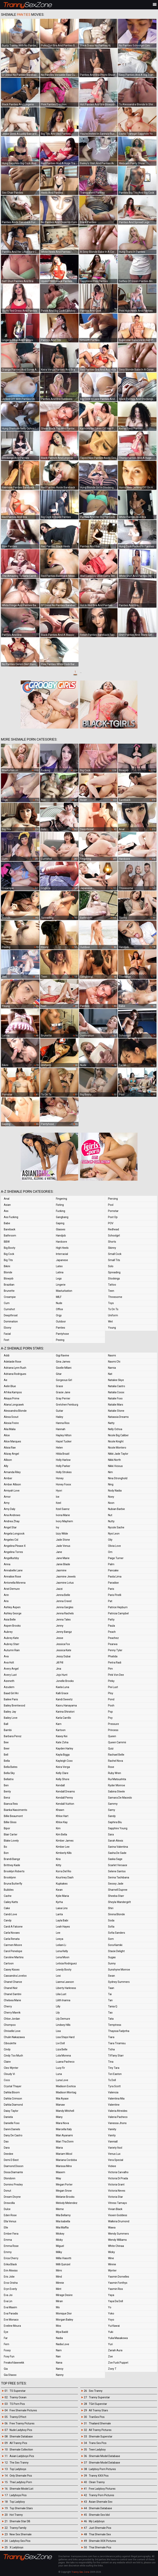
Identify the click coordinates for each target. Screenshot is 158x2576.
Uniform (113, 1315)
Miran (59, 2301)
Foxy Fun (9, 2356)
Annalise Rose (12, 1576)
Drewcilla (9, 2202)
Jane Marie (63, 1558)
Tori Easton (115, 2074)
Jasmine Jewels (66, 1576)
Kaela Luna (62, 1687)
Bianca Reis (11, 1803)
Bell (6, 1754)
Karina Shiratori (65, 1711)
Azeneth (9, 1680)
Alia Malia (10, 1429)
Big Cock (9, 1253)
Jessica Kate (63, 1650)
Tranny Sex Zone (80, 2572)
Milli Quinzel (63, 2264)
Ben (6, 1785)
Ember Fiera (11, 2233)
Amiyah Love (12, 1490)
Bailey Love (10, 1717)
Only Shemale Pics (21, 2475)
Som (111, 1938)
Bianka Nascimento (15, 1809)
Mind (59, 2276)
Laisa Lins (62, 1908)
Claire (7, 2061)
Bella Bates (10, 1766)
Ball (6, 1723)
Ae (5, 1380)
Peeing (60, 1339)
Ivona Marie (63, 1515)
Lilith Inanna (63, 2000)
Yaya (111, 2295)
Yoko (111, 2313)
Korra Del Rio (63, 1871)
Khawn (60, 1809)
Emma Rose (11, 2245)
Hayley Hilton (63, 1435)
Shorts (112, 1241)
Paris (111, 1588)
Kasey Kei (61, 1736)
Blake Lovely (11, 1840)
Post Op (113, 1217)
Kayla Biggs (63, 1754)
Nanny (60, 2374)
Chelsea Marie (12, 2000)
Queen (112, 1736)
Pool (110, 1204)
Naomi (112, 1355)
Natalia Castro (116, 1386)
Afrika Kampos (13, 1392)
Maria (59, 2147)
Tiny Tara (113, 2067)
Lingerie (60, 1284)
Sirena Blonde (116, 1914)
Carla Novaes (12, 1932)
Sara (111, 1834)
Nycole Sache (116, 1527)
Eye (6, 2331)
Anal (6, 1198)
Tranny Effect (18, 2416)
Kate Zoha (62, 1742)
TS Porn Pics (17, 2403)
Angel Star (10, 1527)
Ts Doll (112, 2080)
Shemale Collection (21, 2449)
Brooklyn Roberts (14, 1871)
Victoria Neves (116, 2190)
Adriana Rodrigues (15, 1373)
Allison (8, 1459)
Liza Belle (61, 2049)
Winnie (112, 2264)
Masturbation (64, 1290)
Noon (111, 1502)
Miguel (60, 2245)
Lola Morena (63, 2055)
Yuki (110, 2331)
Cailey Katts (11, 1902)
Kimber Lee (63, 1846)
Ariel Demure (12, 1588)
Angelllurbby (11, 1558)
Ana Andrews (12, 1515)
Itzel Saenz (63, 1509)
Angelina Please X (15, 1545)
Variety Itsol (115, 2147)
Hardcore (61, 1241)
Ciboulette (10, 2043)
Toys (111, 1303)
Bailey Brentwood (14, 1705)
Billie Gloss (10, 1822)
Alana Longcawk (14, 1404)
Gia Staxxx (10, 2374)
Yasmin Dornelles (118, 2276)
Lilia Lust (61, 1994)
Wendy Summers (118, 2233)
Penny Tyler (115, 1650)
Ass (6, 1210)
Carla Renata (12, 1938)
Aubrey (8, 1631)
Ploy (110, 1693)
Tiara (111, 2037)
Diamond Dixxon (13, 2166)
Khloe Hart (62, 1816)
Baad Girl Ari (11, 1693)
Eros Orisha (11, 2282)
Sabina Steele (116, 1791)
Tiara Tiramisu (117, 2043)
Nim (110, 1472)
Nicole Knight (116, 1441)
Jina (58, 1668)
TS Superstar (18, 2390)
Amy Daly (9, 1509)
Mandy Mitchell (65, 2110)
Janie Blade (63, 1564)
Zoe (110, 2356)
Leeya (59, 1938)
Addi (6, 1355)
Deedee (8, 2153)
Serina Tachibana (118, 1877)
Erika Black (10, 2264)
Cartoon (9, 1963)
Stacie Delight (116, 1951)
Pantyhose (62, 1333)
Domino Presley (13, 2184)
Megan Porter (64, 2184)
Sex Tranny (95, 2390)
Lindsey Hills (63, 2024)
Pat (110, 1601)
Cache (7, 1895)
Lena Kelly (62, 1951)
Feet (6, 1339)
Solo (110, 1266)
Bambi (8, 1730)
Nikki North (114, 1459)
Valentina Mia (116, 2098)
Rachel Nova (115, 1760)
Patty (111, 1619)
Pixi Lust (113, 1687)
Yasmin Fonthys (117, 2282)
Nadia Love (62, 2344)
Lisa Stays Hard (65, 2037)
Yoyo (111, 2319)
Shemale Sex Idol (99, 2514)
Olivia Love (114, 1545)
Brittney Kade (12, 1865)
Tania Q (112, 2006)
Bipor (7, 1828)
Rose (111, 1766)
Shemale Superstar (100, 2436)
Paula (111, 1625)
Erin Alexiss (11, 2270)
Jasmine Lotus (65, 1582)
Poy (110, 1717)
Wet (110, 1321)
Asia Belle (10, 1619)
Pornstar (113, 1210)
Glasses (60, 1229)
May (58, 2178)
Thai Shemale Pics (100, 2547)
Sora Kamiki (115, 1945)
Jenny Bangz (64, 1631)
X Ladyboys (16, 2547)
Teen (111, 1290)
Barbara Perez (12, 1736)
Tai (110, 1994)
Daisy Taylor (11, 2110)
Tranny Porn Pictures (101, 2495)
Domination (11, 1321)
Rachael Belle (116, 1754)
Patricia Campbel (118, 1613)
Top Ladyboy (17, 2501)
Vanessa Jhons (117, 2123)
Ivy (57, 1527)
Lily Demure (63, 2018)
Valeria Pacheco (118, 2116)
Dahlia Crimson (13, 2098)
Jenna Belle (63, 1594)
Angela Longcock (14, 1533)
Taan (111, 1988)
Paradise (113, 1582)
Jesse (59, 1637)
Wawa (111, 2227)
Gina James (63, 1361)
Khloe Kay (62, 1822)
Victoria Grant (116, 2184)
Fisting (60, 1204)
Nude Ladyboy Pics (21, 2429)
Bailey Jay (10, 1711)
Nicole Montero (117, 1447)
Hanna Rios (63, 1423)
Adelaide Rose (12, 1361)
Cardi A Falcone (13, 1926)
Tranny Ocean (18, 2397)
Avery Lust (10, 1674)
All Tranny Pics (18, 2443)
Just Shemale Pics (100, 2527)
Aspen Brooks (12, 1625)
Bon (6, 1852)
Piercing (113, 1198)
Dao (6, 2141)
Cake (7, 1908)
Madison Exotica (66, 2086)
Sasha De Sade (117, 1852)
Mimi (59, 2270)
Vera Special (115, 2159)
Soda (111, 1920)
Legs (59, 1278)
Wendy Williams (117, 2239)
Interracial (62, 1253)
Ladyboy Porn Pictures (102, 2469)
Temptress (114, 2024)
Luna (59, 2074)
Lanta (59, 1914)
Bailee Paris (11, 1699)
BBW (7, 1241)
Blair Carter (10, 1834)
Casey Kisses (12, 1969)
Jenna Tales (63, 1619)
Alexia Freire (11, 1423)
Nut (110, 1515)
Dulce (7, 2209)
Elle (6, 2227)
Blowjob (8, 1278)
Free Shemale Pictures (23, 2410)
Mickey (60, 2233)
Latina (59, 1272)
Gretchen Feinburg (67, 1404)
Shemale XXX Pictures (102, 2540)
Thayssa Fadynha (118, 2031)
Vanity (112, 2135)
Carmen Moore (13, 1945)
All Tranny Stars (98, 2410)
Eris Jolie (9, 2276)
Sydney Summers (119, 1981)
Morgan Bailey (64, 2319)
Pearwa (112, 1644)
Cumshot (9, 1309)
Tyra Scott (114, 2086)
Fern (6, 2344)
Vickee (112, 2166)
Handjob (61, 1235)
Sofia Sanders (116, 1932)
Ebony (7, 1327)
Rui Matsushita (117, 1779)
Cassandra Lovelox (15, 1975)
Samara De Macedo (120, 1797)
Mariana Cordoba (66, 2159)
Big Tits (8, 1260)
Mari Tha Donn (65, 2141)
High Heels (62, 1247)
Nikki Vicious (115, 1466)
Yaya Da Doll (115, 2301)
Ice (57, 1496)
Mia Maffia (62, 2227)
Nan (58, 2356)
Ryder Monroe (116, 1785)
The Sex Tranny (19, 2462)
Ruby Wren (114, 1773)
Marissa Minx (64, 2166)
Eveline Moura (12, 2325)
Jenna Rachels (65, 1613)
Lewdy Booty (63, 1969)
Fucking (60, 1210)
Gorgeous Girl (64, 1380)
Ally (6, 1466)
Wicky (111, 2252)
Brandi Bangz (12, 1859)
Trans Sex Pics (97, 2443)
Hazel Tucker (64, 1441)
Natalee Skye (116, 1380)
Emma (8, 2239)
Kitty (58, 1865)
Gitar (59, 1373)
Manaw (60, 2104)
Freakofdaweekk (14, 2362)
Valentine (114, 2104)
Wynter (112, 2270)
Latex (59, 1266)
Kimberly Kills (64, 1852)
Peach (112, 1631)
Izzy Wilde (62, 1533)
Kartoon (60, 1730)
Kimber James (65, 1840)
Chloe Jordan (12, 2018)
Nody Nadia (115, 1490)
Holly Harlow (63, 1459)
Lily (58, 2012)
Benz (7, 1797)
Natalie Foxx (115, 1398)
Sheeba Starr (116, 1895)
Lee (58, 1932)
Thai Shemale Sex (100, 2534)
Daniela (8, 2116)
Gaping (60, 1223)
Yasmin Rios (115, 2288)
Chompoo (10, 2024)
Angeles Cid (11, 1539)
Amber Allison (12, 1484)
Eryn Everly (10, 2288)
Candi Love (10, 1914)
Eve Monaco (11, 2319)
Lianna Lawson (65, 1981)
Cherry (8, 2006)
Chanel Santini (12, 1994)
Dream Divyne (12, 2196)
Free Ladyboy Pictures (102, 2488)
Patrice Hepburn (118, 1607)
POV (110, 1223)
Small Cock (114, 1253)
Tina (110, 2061)
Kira (58, 1859)
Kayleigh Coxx (64, 1760)
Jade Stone (63, 1539)
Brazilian (9, 1284)
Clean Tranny (97, 2482)
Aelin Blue (10, 1386)
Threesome (115, 1296)
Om (110, 1552)
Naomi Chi (114, 1361)
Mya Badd (62, 2331)
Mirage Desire (64, 2295)
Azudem (9, 1687)
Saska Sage (115, 1859)
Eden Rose (10, 2215)
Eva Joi (8, 2295)
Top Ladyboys (18, 2469)
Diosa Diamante (13, 2172)
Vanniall (113, 2141)
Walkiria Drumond (118, 2221)
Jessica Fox (63, 1644)
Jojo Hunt (61, 1674)
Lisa (58, 2031)
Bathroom (10, 1235)
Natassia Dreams (118, 1416)
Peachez (113, 1637)
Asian (7, 1204)
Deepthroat (11, 1315)
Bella (7, 1760)
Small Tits (114, 1260)
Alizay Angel (11, 1453)
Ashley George (12, 1613)
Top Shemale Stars (21, 2508)
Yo (109, 2307)
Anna (7, 1564)
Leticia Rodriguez (66, 1963)
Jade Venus (63, 1545)
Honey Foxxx (63, 1484)
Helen (59, 1447)
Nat (110, 1373)
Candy (7, 1920)
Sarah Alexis (115, 1840)
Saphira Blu (115, 1822)
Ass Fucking (11, 1217)
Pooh (111, 1705)
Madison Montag (66, 2092)
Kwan (59, 1889)
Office (59, 1309)
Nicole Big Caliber (118, 1435)
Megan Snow (64, 2190)
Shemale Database (21, 2436)
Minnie (60, 2282)
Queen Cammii (117, 1742)
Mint (58, 2288)
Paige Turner (116, 1558)
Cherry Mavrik (12, 2012)
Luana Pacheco (65, 2061)
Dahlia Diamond (13, 2104)
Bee (6, 1742)
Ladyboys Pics (18, 2495)
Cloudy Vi (9, 2074)
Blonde (8, 1272)
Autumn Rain (12, 1650)
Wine (111, 2258)
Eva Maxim (10, 2307)
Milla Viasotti (63, 2258)
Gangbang (62, 1217)
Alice (7, 1435)
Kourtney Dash (65, 1877)
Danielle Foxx (12, 2123)
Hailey (59, 1416)
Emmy (8, 2252)
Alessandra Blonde (15, 1410)
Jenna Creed (63, 1601)
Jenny (59, 1625)
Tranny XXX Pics (99, 2475)
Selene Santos (117, 1871)
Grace (59, 1386)
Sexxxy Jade (115, 1883)
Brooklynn (10, 1877)
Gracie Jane (63, 1392)
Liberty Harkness (66, 1988)
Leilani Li (61, 1945)
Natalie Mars (115, 1404)
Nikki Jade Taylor (118, 1453)
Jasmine (61, 1570)
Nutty (111, 1521)
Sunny (112, 1963)
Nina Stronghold (117, 1478)
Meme (60, 2209)
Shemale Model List (21, 2488)
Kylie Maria (62, 1895)
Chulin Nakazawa (14, 2037)
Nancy (59, 2368)
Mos (58, 2325)
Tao (110, 2012)
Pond (111, 1699)
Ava (6, 1656)
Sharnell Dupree (117, 1889)
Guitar (59, 1410)
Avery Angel (11, 1668)
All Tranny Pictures (100, 2429)
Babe (7, 1223)
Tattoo (112, 1284)
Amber (8, 1478)
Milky (59, 2252)
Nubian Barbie (116, 1509)
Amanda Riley (12, 1472)
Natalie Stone (116, 1410)
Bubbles (9, 1889)
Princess (113, 1730)
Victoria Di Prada (118, 2178)
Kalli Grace (62, 1693)
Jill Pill (59, 1662)
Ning (110, 1484)
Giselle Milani (63, 1367)
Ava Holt (9, 1662)
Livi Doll (60, 2043)
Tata (111, 2018)
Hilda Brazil (62, 1453)
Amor (7, 1496)
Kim (58, 1828)
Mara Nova (62, 2123)
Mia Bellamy (63, 2215)
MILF (58, 1296)
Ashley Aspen (12, 1607)
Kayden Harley (64, 1748)
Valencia (113, 2092)
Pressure (113, 1723)
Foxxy (7, 2350)
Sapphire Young (117, 1828)
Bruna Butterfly (13, 1883)
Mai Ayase (62, 2098)
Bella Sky (9, 1773)
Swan (111, 1975)
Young (112, 1327)
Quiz (111, 1748)
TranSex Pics (97, 2416)
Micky (59, 2239)
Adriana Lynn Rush (15, 1367)
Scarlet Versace (117, 1865)
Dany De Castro (13, 2135)
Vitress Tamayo (117, 2202)
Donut (7, 2190)
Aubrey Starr (11, 1644)
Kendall (60, 1785)
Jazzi (59, 1588)
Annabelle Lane (13, 1570)
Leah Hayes (63, 1926)
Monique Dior (64, 2313)
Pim (110, 1668)
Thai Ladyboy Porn (21, 2482)
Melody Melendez (66, 2202)
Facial (7, 1333)
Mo (58, 2307)
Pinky (111, 1680)
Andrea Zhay (12, 1521)
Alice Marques (12, 1441)
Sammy (113, 1803)
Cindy (7, 2049)
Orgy (59, 1315)
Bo (5, 1846)
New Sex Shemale (21, 2534)
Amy (7, 1502)
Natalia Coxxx (116, 1392)
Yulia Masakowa (118, 2338)
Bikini (7, 1266)
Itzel (58, 1502)
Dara (7, 2147)
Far (6, 2338)
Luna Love (62, 2080)
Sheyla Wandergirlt (119, 1902)
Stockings (114, 1278)
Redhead (113, 1229)
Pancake (113, 1570)
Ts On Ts (113, 1309)
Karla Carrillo (63, 1717)
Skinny (112, 1247)
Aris (6, 1601)
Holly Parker (63, 1466)
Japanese (62, 1260)
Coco (7, 2080)
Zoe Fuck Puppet (118, 2362)
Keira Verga (63, 1766)
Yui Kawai (114, 2325)
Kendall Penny (64, 1797)
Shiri (110, 1908)
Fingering (61, 1198)
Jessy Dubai (63, 1656)
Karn (58, 1723)
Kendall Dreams (65, 1791)
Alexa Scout (11, 1416)
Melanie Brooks (65, 2196)
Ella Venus (10, 2221)
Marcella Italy (64, 2129)
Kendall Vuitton (65, 1803)
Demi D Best (11, 2159)
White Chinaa (116, 2245)
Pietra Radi (114, 1662)
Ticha (111, 2049)
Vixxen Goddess (117, 2215)
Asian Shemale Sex (100, 2501)
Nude (59, 1303)
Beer (7, 1748)
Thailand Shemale (100, 2423)
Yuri (110, 2344)
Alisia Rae (10, 1447)
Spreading (114, 1272)
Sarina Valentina (118, 1846)
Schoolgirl (114, 1235)
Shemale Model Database (104, 2456)
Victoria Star (115, 2196)
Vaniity (112, 2129)
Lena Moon (62, 1957)
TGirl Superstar (98, 2403)
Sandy (112, 1816)
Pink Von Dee (116, 1674)
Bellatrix (9, 1779)
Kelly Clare (62, 1773)
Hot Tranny (16, 2514)
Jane (59, 1552)
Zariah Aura (115, 2350)
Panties (60, 1327)
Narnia (112, 1367)
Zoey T (112, 2368)
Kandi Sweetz (64, 1699)
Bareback (9, 1229)
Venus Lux (114, 2153)
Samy (111, 1809)
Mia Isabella (63, 2221)
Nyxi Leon (114, 1533)
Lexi (58, 1975)
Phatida (112, 1656)
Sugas (112, 1957)
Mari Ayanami (64, 2135)
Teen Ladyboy (97, 2449)
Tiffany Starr (116, 2055)
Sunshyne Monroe (119, 1969)
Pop (110, 1711)
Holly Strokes (64, 1472)
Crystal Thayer (12, 2086)
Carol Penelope (13, 1951)
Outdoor (61, 1321)
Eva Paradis (11, 2313)
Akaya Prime (11, 1398)
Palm (111, 1564)
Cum (7, 1303)
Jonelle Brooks (65, 1680)
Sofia (111, 1926)
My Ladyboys (97, 2521)
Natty (111, 1423)
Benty (7, 1791)
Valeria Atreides (117, 2110)
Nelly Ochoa (115, 1429)
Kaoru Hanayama (66, 1705)
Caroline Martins (14, 1957)
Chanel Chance (13, 1981)
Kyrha (59, 1902)
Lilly (58, 2006)
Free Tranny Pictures (22, 2423)
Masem (60, 2172)
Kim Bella (61, 1834)
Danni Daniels (12, 2129)
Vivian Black (115, 2209)
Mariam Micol (64, 2153)
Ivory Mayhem (64, 1521)
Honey (60, 1478)
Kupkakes (62, 1883)
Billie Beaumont (13, 1816)
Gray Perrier (63, 1398)
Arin (6, 1594)
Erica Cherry (11, 2258)
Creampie (10, 1296)
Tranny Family (18, 2527)
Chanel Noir (11, 1988)
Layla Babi (62, 1920)
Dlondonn (9, 2178)
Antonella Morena (14, 1582)
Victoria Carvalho (118, 2172)
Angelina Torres (13, 1552)
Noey (111, 1496)
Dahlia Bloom (12, 2092)
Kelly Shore (62, 1779)
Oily (110, 1539)
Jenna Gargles (64, 1607)
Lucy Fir (60, 2067)
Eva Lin (8, 2301)
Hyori (59, 1490)
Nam (59, 2350)
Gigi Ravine (62, 1355)
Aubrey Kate (11, 1637)
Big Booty (9, 1247)
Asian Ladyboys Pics (22, 2456)
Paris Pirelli (114, 1594)
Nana (59, 2362)
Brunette (9, 1290)
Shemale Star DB (20, 2521)
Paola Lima (114, 1576)
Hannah (60, 1429)
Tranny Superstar (99, 2397)
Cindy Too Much (13, 2055)
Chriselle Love (12, 2031)
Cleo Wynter (11, 2067)
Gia (6, 2368)
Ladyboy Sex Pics (20, 2540)
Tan (110, 2000)
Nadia (59, 2338)
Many (59, 2116)
